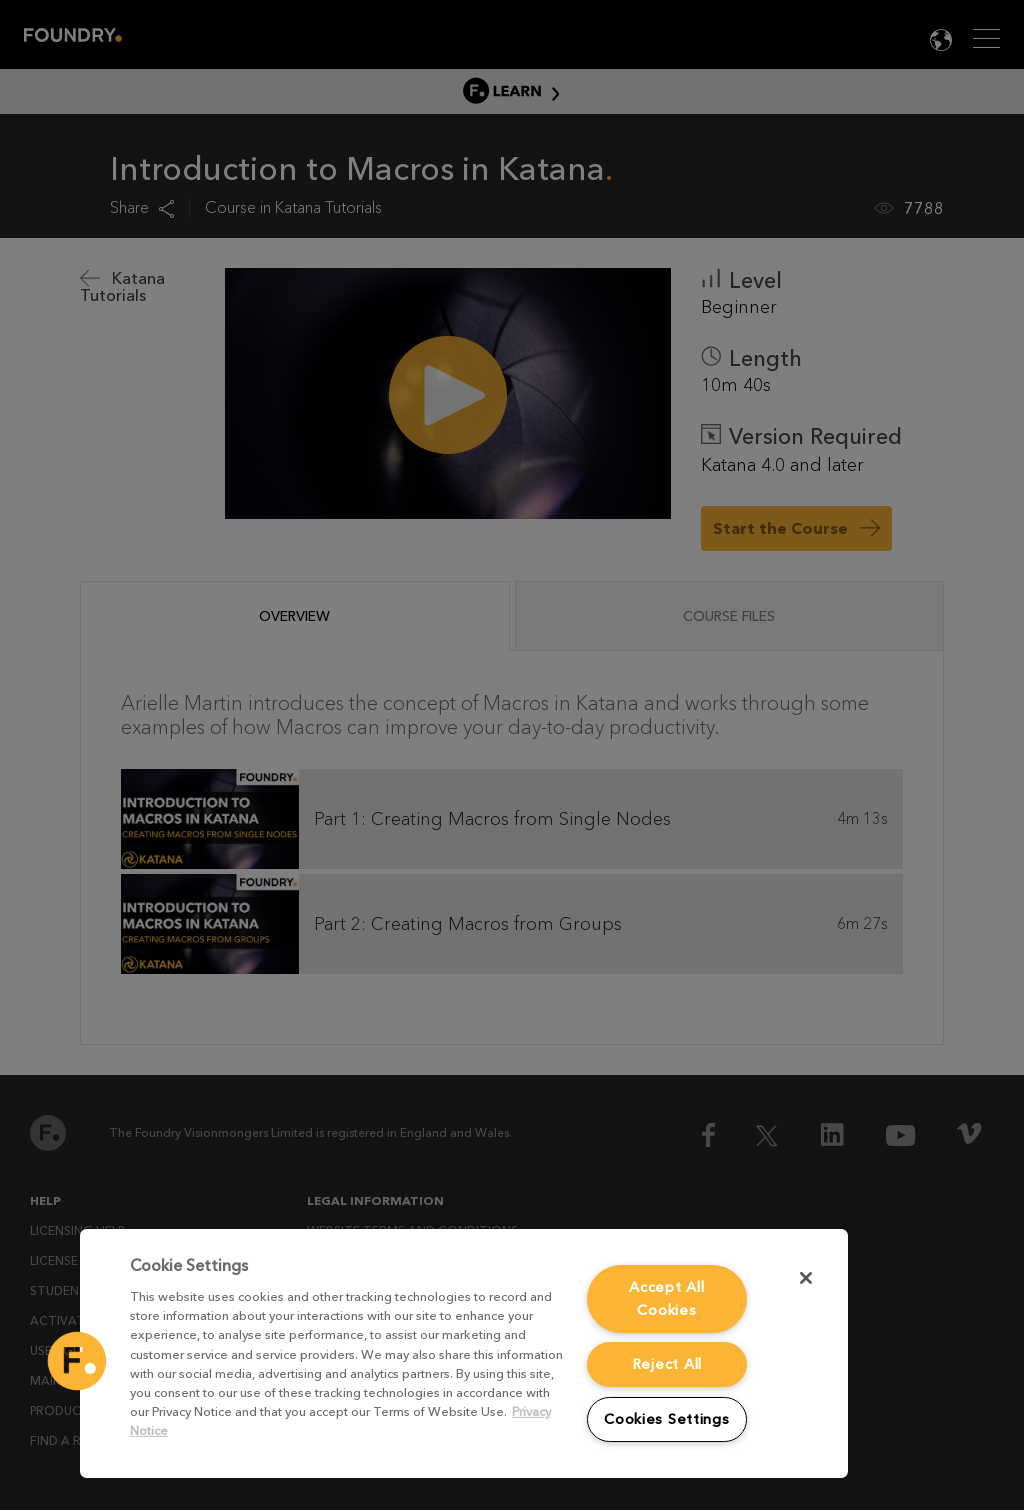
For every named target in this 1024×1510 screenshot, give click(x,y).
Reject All (667, 1364)
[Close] (806, 1278)
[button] (77, 1361)
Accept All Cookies (666, 1298)
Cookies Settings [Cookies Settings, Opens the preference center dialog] (667, 1419)
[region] (464, 1353)
